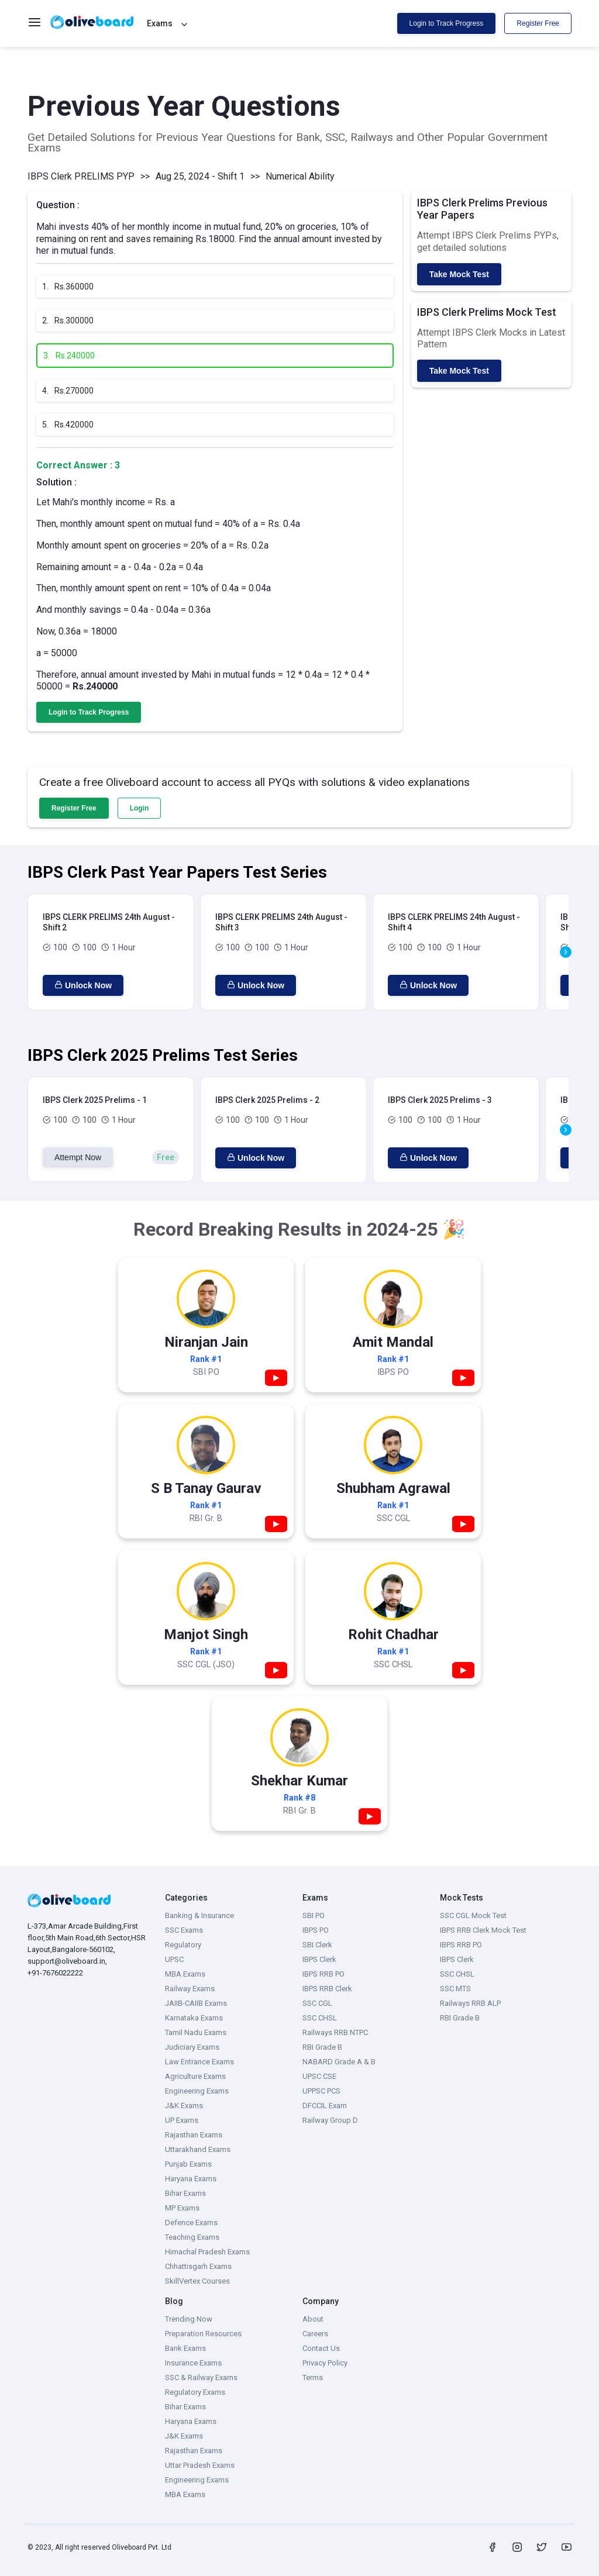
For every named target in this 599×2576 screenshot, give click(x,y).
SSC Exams (184, 1930)
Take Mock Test (459, 274)
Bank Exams (185, 2348)
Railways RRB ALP (470, 2003)
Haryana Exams (190, 2178)
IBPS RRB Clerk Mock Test (483, 1930)
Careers (315, 2333)
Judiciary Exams (192, 2047)
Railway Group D (330, 2120)
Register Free (538, 23)
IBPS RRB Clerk (327, 1988)
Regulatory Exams (195, 2392)
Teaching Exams (192, 2237)
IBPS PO (315, 1930)
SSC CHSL (319, 2017)
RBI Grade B (322, 2047)
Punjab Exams (188, 2164)
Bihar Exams (185, 2193)
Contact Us (321, 2348)
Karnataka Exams (194, 2017)
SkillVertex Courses (197, 2281)
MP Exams (182, 2207)
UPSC (174, 1959)
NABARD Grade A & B (339, 2061)
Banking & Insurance (199, 1915)
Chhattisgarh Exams (198, 2266)
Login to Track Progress (446, 23)
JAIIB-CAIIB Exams (196, 2003)
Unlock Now (83, 985)
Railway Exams (190, 1988)
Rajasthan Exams (193, 2134)
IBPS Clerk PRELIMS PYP (81, 176)
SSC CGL (317, 2003)
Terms (312, 2377)
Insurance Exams (193, 2362)
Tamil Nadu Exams (195, 2032)
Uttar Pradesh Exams (200, 2465)
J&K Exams (184, 2105)
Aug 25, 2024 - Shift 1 (200, 176)
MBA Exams (185, 1974)
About (312, 2319)
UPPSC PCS (321, 2091)
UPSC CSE (319, 2076)
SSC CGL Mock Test (473, 1915)
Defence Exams (191, 2222)
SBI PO (313, 1915)
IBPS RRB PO (323, 1974)
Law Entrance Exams (199, 2061)
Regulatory (183, 1944)
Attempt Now (77, 1157)
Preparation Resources (203, 2333)
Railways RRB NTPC (335, 2032)
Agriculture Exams (195, 2076)
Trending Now (188, 2319)
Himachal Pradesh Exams (207, 2251)
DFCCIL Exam (324, 2105)
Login (139, 808)
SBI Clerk (317, 1944)
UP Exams (181, 2120)
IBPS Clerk (319, 1959)
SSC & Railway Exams (201, 2377)
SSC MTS (455, 1988)
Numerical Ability (300, 176)
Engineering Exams (197, 2091)
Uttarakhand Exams (197, 2149)
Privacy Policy (324, 2362)
